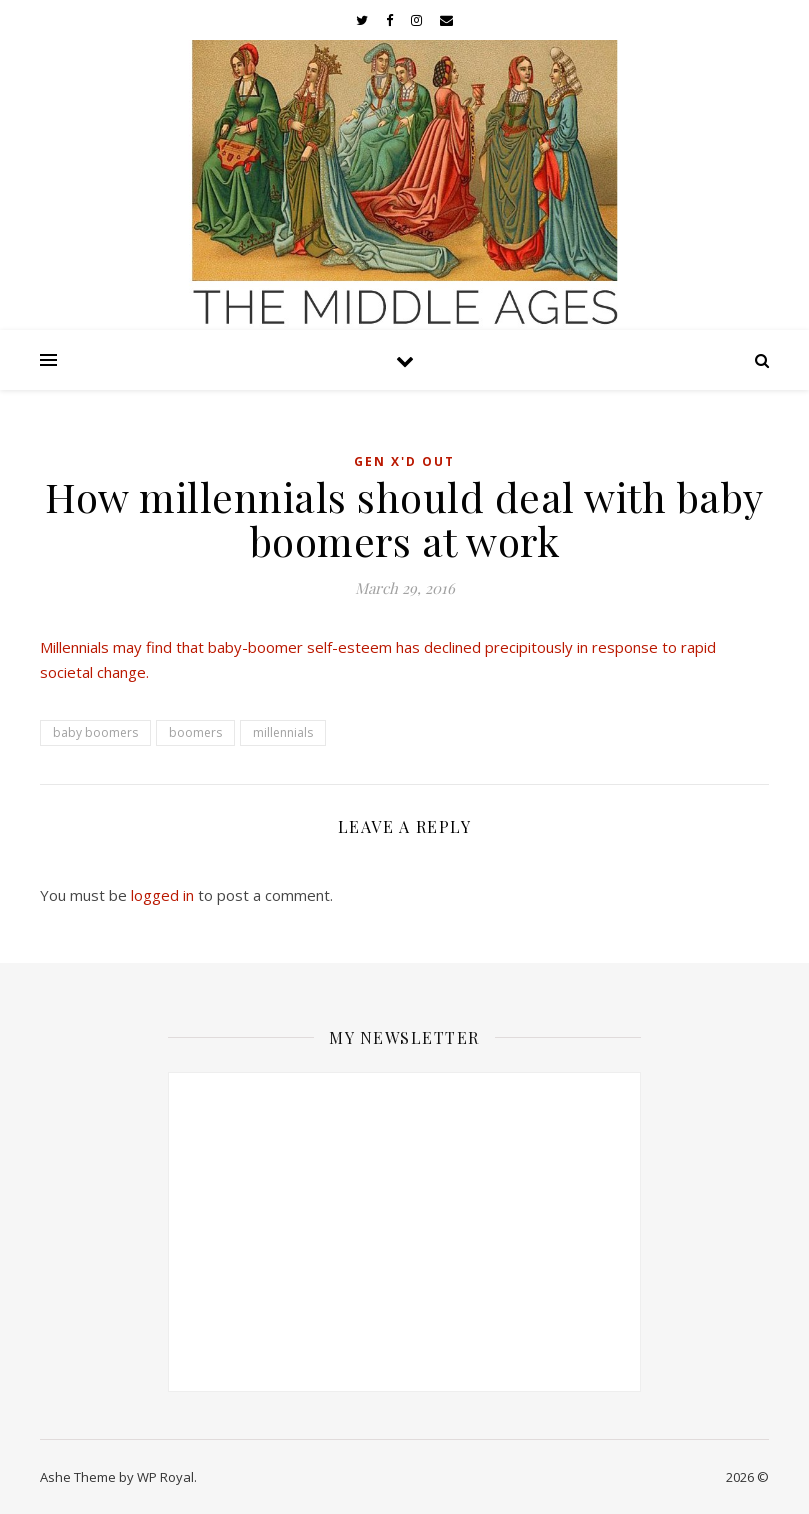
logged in (162, 895)
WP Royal (165, 1477)
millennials (283, 732)
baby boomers (95, 732)
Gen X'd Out (404, 461)
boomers (195, 732)
